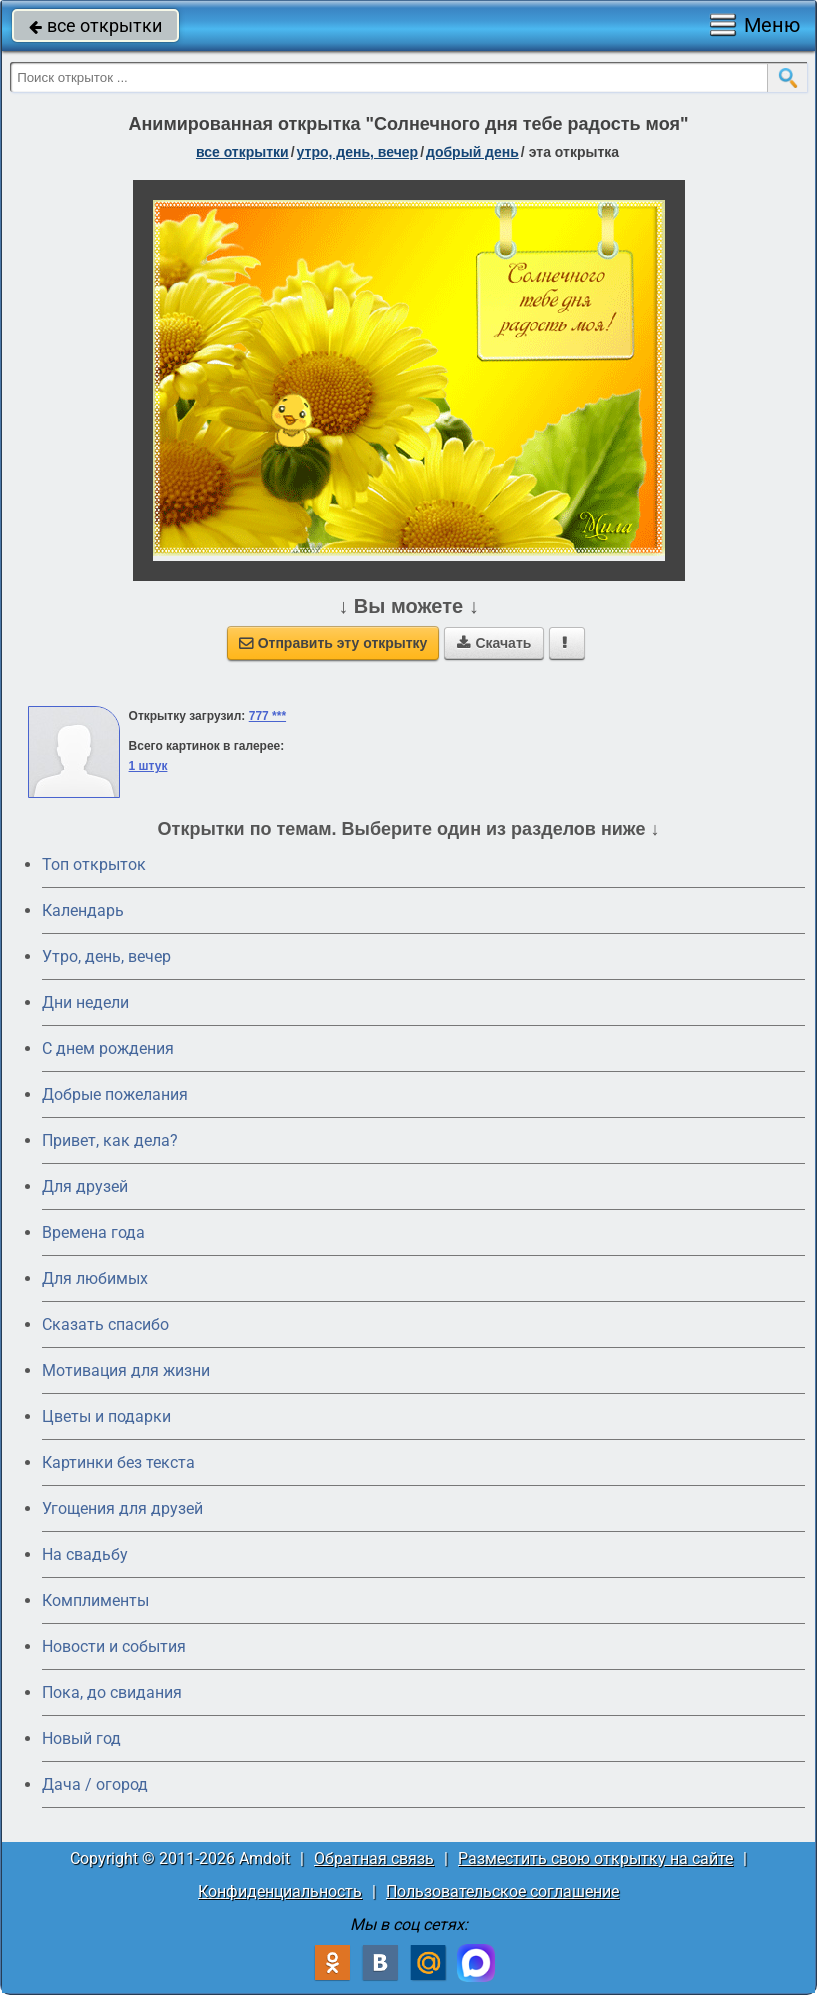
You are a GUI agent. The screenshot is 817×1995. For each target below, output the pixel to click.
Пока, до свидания (112, 1692)
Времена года (93, 1232)
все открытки (95, 25)
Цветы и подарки (106, 1416)
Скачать (494, 643)
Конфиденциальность (280, 1891)
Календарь (83, 910)
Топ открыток (94, 864)
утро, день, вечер (358, 152)
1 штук (148, 766)
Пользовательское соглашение (502, 1891)
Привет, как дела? (110, 1140)
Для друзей (85, 1186)
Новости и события (114, 1646)
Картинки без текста (118, 1462)
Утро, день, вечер (106, 956)
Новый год (81, 1738)
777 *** (267, 716)
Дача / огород (95, 1784)
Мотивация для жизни (126, 1370)
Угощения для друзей (122, 1508)
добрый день (472, 152)
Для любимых (95, 1278)
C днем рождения (108, 1048)
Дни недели (85, 1002)
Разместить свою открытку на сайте (595, 1858)
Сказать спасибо (105, 1324)
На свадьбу (85, 1554)
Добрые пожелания (115, 1094)
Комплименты (95, 1600)
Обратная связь (374, 1858)
